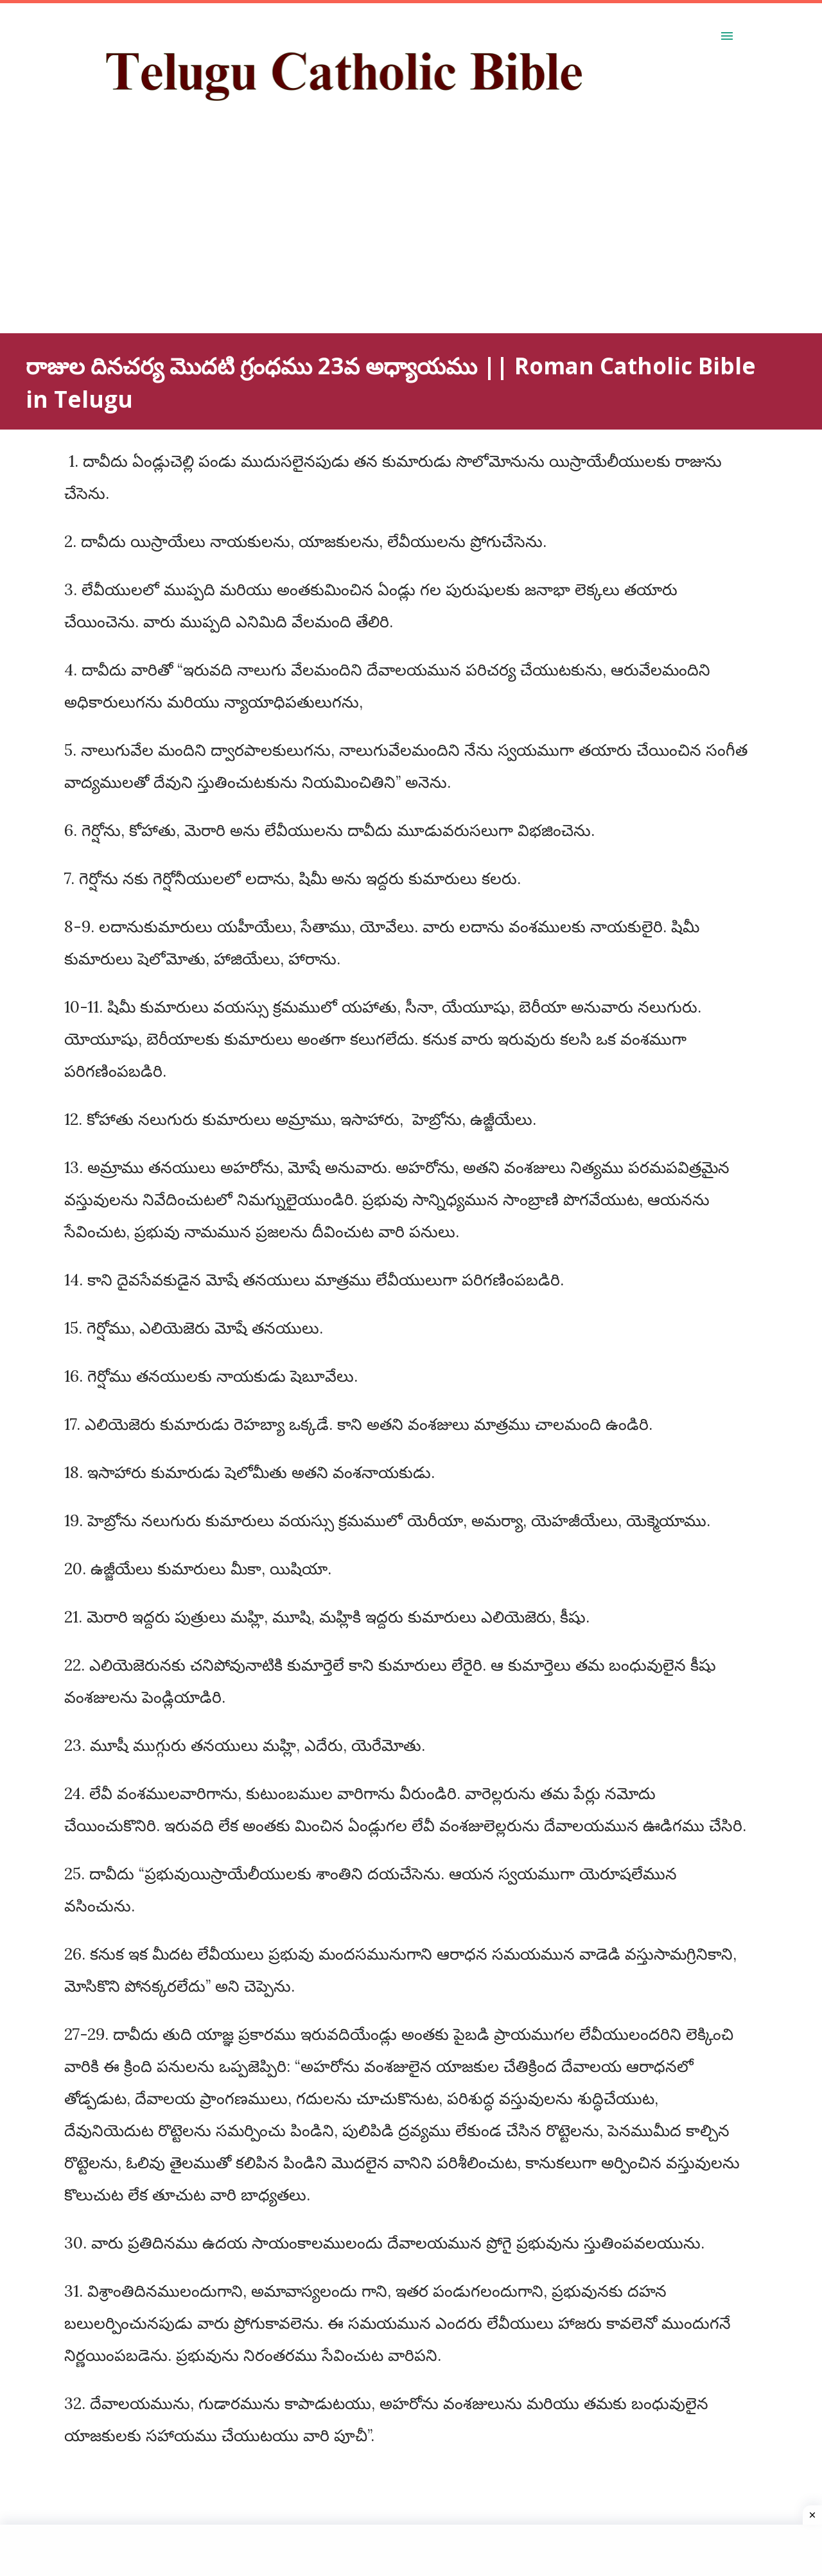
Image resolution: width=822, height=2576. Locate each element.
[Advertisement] (385, 243)
